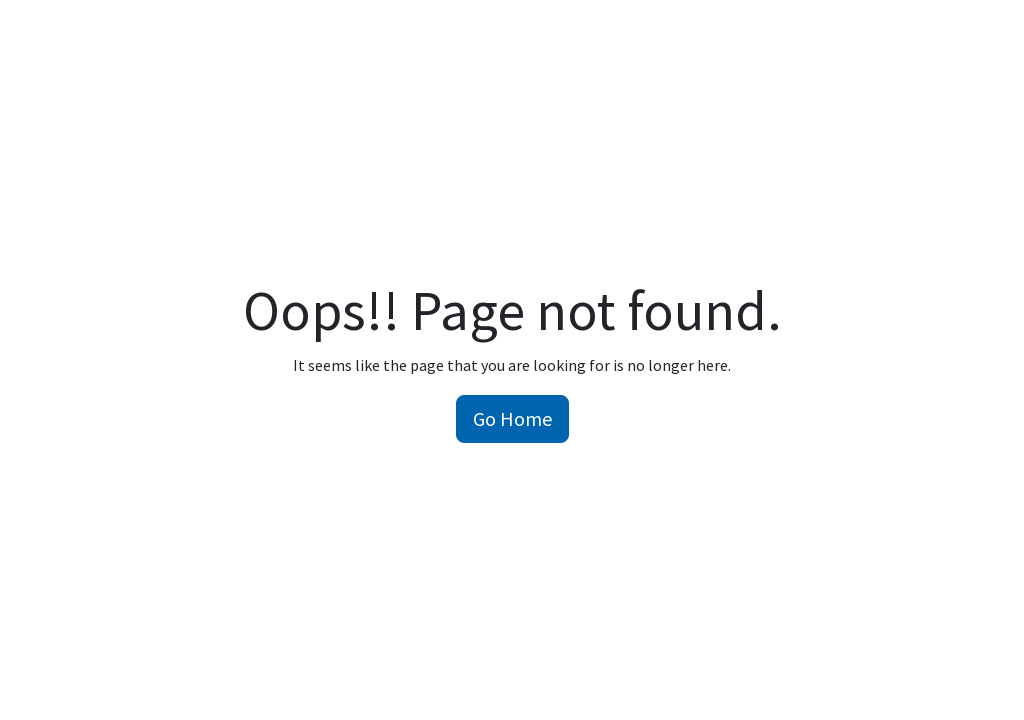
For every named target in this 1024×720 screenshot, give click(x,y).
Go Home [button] (512, 418)
